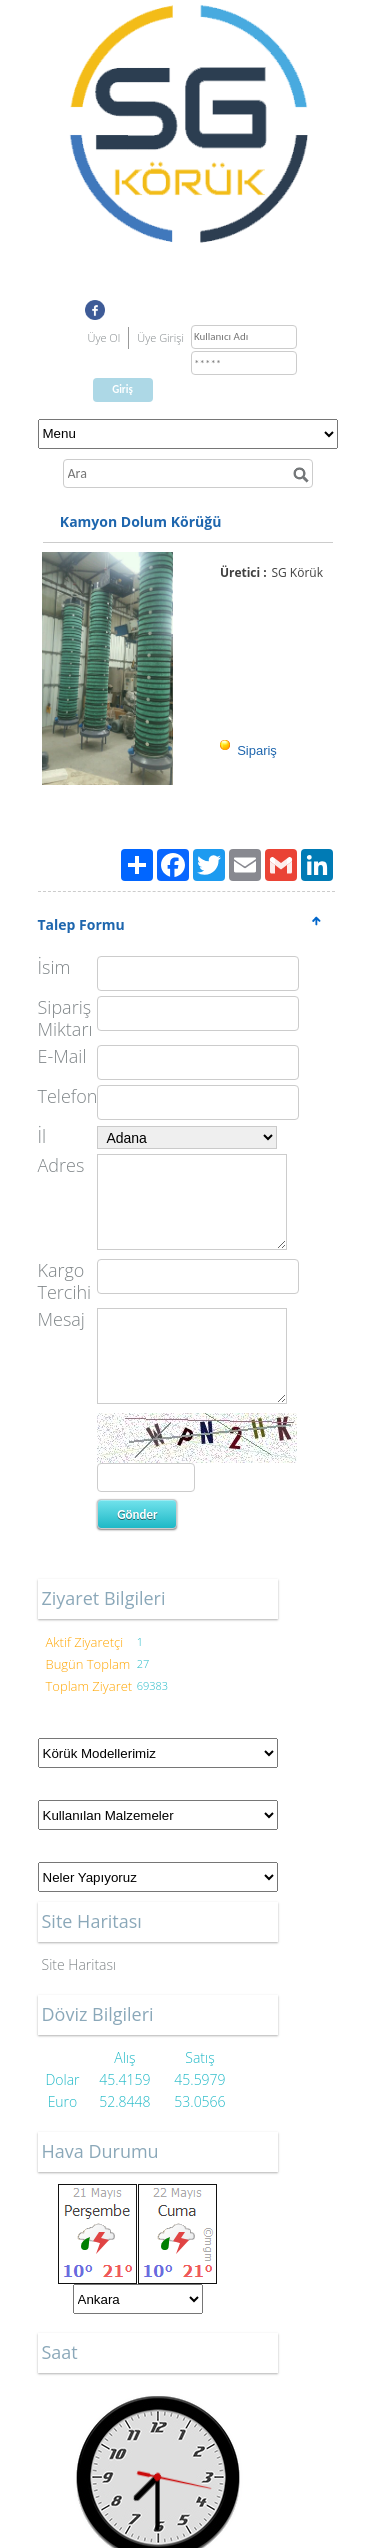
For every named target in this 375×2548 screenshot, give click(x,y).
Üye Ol (104, 337)
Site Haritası (79, 1964)
